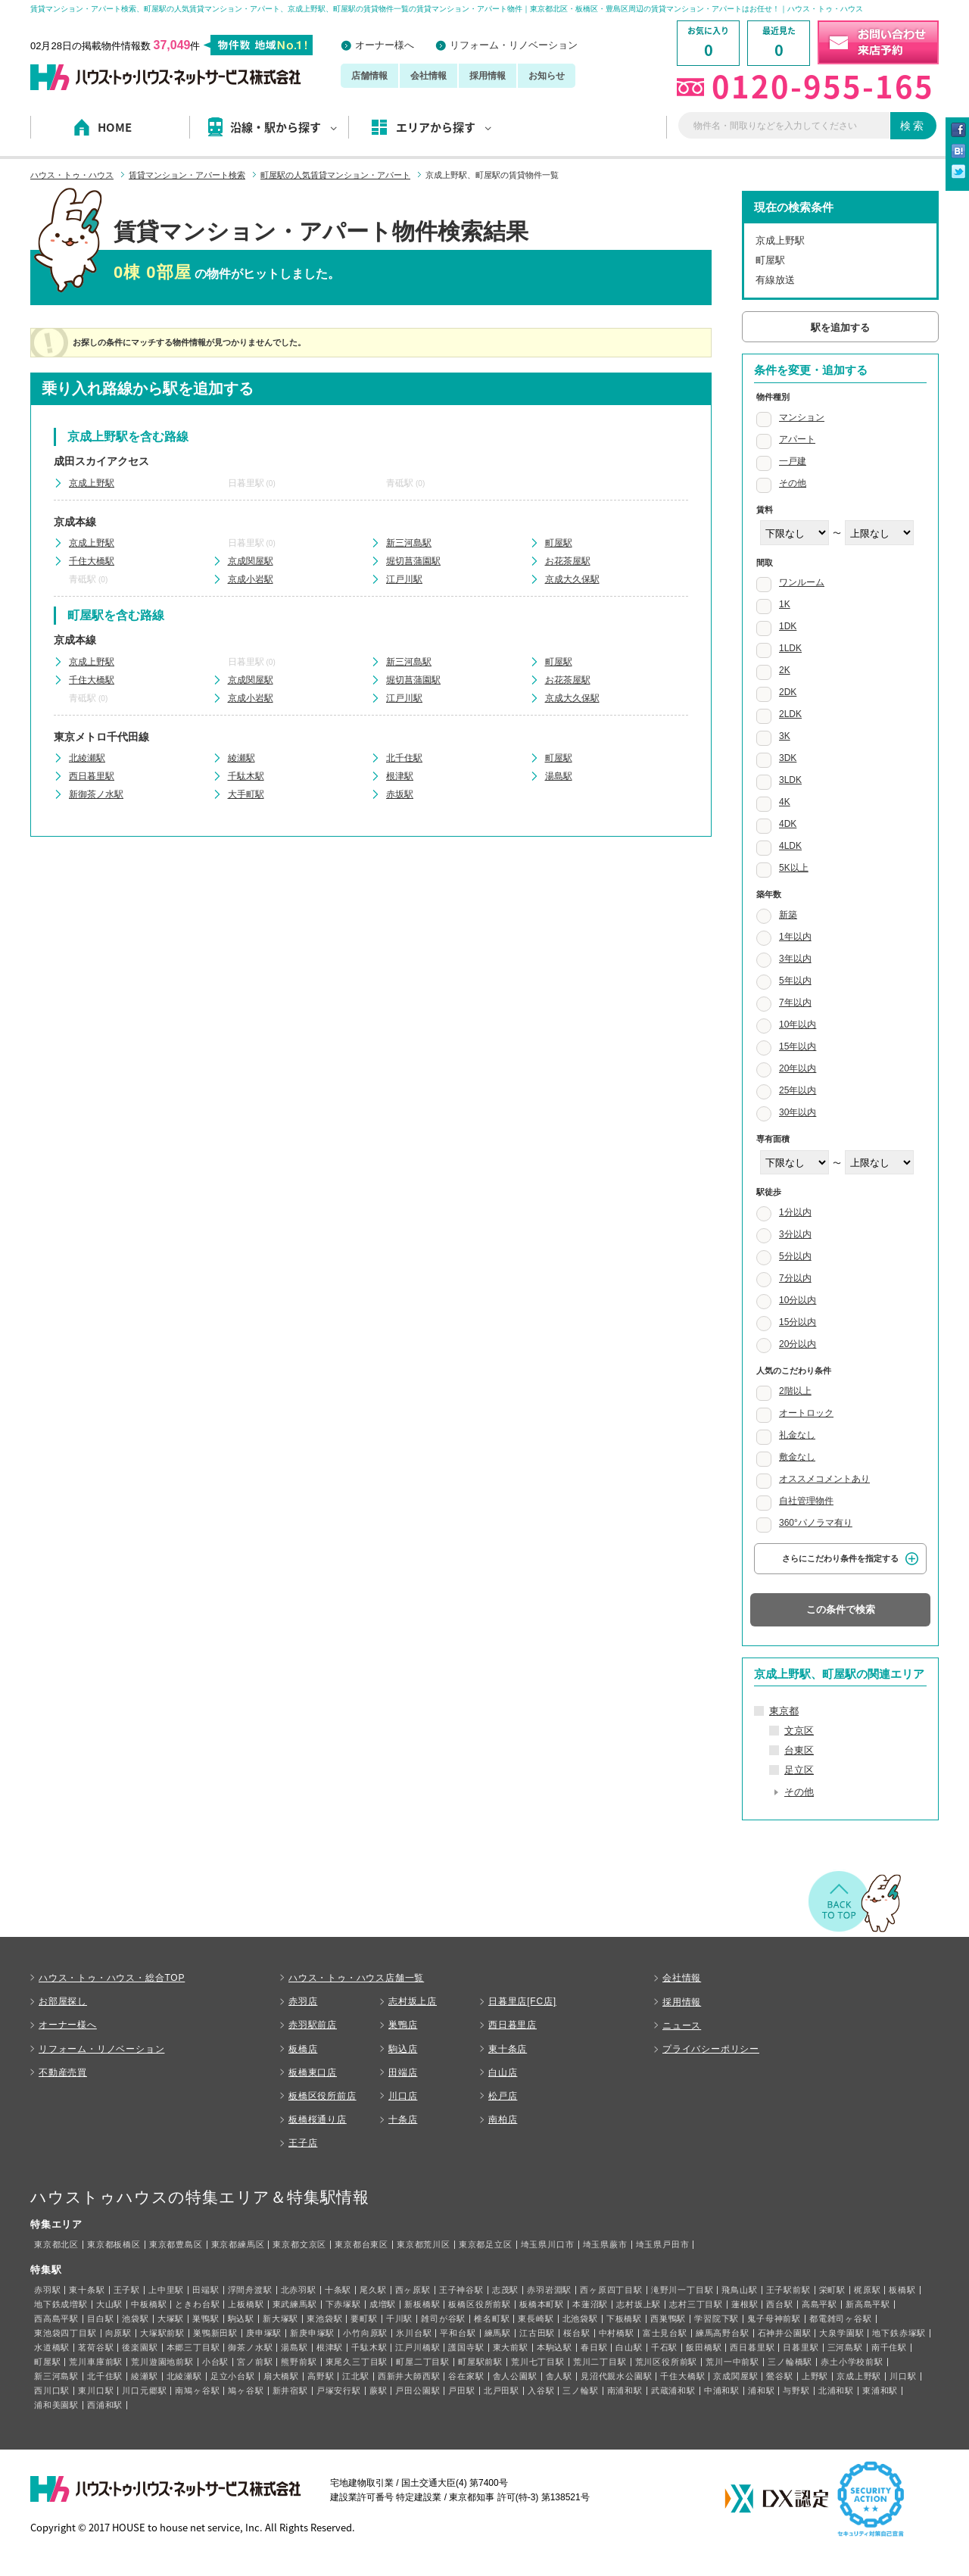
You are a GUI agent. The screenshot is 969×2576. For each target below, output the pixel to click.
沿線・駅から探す (283, 127)
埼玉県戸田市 (663, 2244)
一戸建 (792, 461)
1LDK (790, 648)
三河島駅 (845, 2347)
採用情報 (487, 75)
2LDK (790, 714)
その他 (792, 483)
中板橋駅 (149, 2304)
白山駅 (628, 2347)
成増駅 (382, 2304)
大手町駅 (246, 794)
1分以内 (795, 1212)
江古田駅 (537, 2332)
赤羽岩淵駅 (549, 2289)
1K (784, 604)
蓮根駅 (744, 2304)
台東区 (799, 1750)
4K (784, 802)
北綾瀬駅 (87, 758)
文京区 (799, 1730)
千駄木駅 (246, 776)
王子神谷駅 (461, 2289)
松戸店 (502, 2096)
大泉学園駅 (841, 2332)
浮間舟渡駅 (250, 2289)
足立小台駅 (232, 2376)
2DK (787, 692)
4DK (787, 824)
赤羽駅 (47, 2289)
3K (784, 736)
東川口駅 (96, 2390)
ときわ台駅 (197, 2304)
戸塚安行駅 (338, 2390)
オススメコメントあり (824, 1479)
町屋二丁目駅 (423, 2361)
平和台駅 (457, 2332)
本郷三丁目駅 (193, 2347)
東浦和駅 (880, 2390)
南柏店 (502, 2119)
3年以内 (795, 958)
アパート (797, 439)
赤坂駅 (399, 794)
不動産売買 (63, 2072)
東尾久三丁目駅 (357, 2361)
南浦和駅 (625, 2390)
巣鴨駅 (205, 2318)
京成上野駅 (91, 483)
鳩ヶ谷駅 (245, 2390)
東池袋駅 (324, 2318)
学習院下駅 (716, 2318)
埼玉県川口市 (548, 2244)
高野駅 (320, 2376)
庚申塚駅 (264, 2332)
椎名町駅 (491, 2318)
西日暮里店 (512, 2024)
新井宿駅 (290, 2390)
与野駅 (796, 2390)
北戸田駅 (501, 2390)
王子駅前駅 (788, 2289)
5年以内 (795, 980)
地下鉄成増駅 (61, 2304)
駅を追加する (840, 327)
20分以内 (797, 1344)
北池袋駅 (580, 2318)
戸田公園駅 (417, 2390)
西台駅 (779, 2304)
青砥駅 (399, 483)
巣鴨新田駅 (215, 2332)
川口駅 (903, 2376)
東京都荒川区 (423, 2244)
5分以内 (795, 1256)
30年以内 (797, 1112)
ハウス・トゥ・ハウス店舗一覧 (356, 1978)
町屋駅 (558, 543)
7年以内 (795, 1002)
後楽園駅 (139, 2347)
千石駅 (664, 2347)
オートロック (806, 1413)
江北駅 (355, 2376)
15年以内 (797, 1046)
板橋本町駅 (541, 2304)
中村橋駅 (616, 2332)
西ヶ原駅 (413, 2289)
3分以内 (795, 1234)
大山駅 (109, 2304)
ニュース (681, 2025)
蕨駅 (378, 2390)
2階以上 (795, 1391)
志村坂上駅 (638, 2304)
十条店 (402, 2119)
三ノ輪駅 (580, 2390)
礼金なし (797, 1435)
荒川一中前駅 (732, 2361)
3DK (787, 758)
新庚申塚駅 (312, 2332)
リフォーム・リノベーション (514, 45)
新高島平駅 (868, 2304)
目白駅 (100, 2318)
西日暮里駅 (91, 776)
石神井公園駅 (785, 2332)
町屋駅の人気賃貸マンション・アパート (335, 174)
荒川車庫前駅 (96, 2361)
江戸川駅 (404, 579)
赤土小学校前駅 (852, 2361)
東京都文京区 (299, 2244)
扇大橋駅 (281, 2376)
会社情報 (428, 75)
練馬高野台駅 (722, 2332)
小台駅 (215, 2361)
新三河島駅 (409, 543)
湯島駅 (558, 776)
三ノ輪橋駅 (790, 2361)
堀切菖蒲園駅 (413, 561)
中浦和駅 (722, 2390)
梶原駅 (867, 2289)
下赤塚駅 (343, 2304)
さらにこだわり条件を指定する (840, 1558)
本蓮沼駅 (590, 2304)
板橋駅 (902, 2289)
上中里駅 (166, 2289)
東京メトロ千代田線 (101, 737)
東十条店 (507, 2049)
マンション (801, 417)
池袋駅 (135, 2318)
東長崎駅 (535, 2318)
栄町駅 (832, 2289)
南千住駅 (889, 2347)
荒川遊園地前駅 (162, 2361)
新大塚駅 (280, 2318)
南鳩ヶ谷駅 (197, 2390)
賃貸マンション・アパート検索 (187, 174)
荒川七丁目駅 (538, 2361)
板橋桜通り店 (317, 2119)
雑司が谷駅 (443, 2318)
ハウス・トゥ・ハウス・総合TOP (112, 1978)
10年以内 (797, 1024)
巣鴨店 (402, 2024)
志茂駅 (505, 2289)
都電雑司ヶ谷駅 (840, 2318)
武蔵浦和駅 (673, 2390)
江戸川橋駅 (417, 2347)
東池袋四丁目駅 (65, 2332)
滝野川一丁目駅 (682, 2289)
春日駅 (594, 2347)
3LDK (790, 780)
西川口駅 (52, 2390)
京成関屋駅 (250, 561)
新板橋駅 (422, 2304)
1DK (787, 626)
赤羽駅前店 (312, 2024)
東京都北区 (56, 2244)
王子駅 (127, 2289)
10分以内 (797, 1300)
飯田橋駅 (703, 2347)
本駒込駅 (554, 2347)
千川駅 (399, 2318)
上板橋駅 (245, 2304)
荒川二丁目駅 (600, 2361)
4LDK (790, 845)
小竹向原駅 (365, 2332)
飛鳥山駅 (739, 2289)
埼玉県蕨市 (605, 2244)
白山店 (502, 2072)
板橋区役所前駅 (479, 2304)
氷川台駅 (414, 2332)
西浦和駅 (105, 2404)
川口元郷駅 (144, 2390)
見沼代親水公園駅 (616, 2376)
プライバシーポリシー (710, 2049)
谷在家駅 (466, 2376)
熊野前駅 (298, 2361)
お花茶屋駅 (567, 561)
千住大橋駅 (91, 561)
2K (784, 670)
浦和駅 (761, 2390)
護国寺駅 (466, 2347)
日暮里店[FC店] (522, 2001)
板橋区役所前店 (322, 2096)
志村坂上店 (412, 2001)
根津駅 (399, 776)
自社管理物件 (806, 1500)
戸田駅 (461, 2390)
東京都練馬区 (238, 2244)
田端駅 (205, 2289)
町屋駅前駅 (480, 2361)
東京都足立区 (486, 2244)
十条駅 (338, 2289)
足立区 (799, 1770)
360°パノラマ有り (815, 1522)
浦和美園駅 (56, 2404)
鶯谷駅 (779, 2376)
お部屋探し (63, 2001)
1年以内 (795, 936)
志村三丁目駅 (696, 2304)
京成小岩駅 (250, 579)
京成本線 (75, 522)
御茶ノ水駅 (250, 2347)
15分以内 (797, 1322)
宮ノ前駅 (255, 2361)
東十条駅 (86, 2289)
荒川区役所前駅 (666, 2361)
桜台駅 (576, 2332)
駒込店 (402, 2049)
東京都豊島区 (176, 2244)
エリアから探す (443, 127)
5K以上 (794, 867)
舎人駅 (559, 2376)
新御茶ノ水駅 (96, 794)
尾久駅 (373, 2289)
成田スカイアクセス (101, 461)
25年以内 (797, 1090)
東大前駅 (510, 2347)
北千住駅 (404, 758)
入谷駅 (541, 2390)
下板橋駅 (624, 2318)
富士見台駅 (665, 2332)
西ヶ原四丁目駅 (611, 2289)
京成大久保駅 (572, 579)
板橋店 (302, 2049)
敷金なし (797, 1457)
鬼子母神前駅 (774, 2318)
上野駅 (815, 2376)
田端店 (402, 2072)
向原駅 (118, 2332)
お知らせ (546, 75)
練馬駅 (497, 2332)
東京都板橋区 (114, 2244)
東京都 (784, 1711)
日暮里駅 (246, 483)
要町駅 (364, 2318)
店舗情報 (369, 75)
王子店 (302, 2143)
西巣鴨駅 (668, 2318)
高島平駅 (819, 2304)
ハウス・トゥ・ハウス (72, 174)
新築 (788, 914)
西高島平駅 (56, 2318)
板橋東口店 (312, 2072)
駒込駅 (241, 2318)
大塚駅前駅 (162, 2332)
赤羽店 (302, 2001)
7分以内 (795, 1278)
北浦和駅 (836, 2390)
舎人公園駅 (515, 2376)
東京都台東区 (361, 2244)
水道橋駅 (52, 2347)
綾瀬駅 (241, 758)
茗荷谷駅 (96, 2347)
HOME (115, 127)
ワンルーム (801, 582)
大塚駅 (170, 2318)
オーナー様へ (384, 45)
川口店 (402, 2096)
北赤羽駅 (298, 2289)
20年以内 (797, 1068)
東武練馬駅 (295, 2304)
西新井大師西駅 (409, 2376)
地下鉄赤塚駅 (899, 2332)
